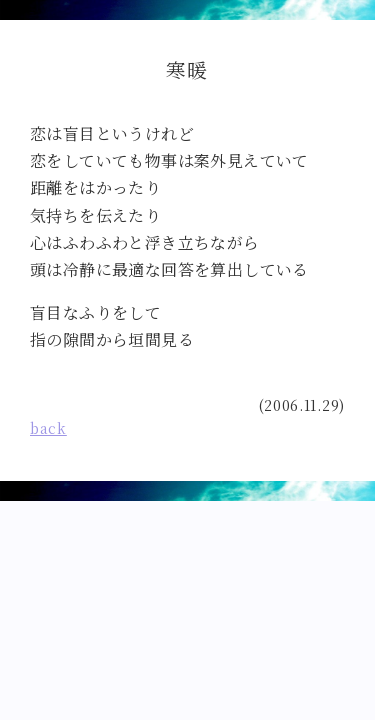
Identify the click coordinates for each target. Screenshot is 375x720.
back (48, 428)
